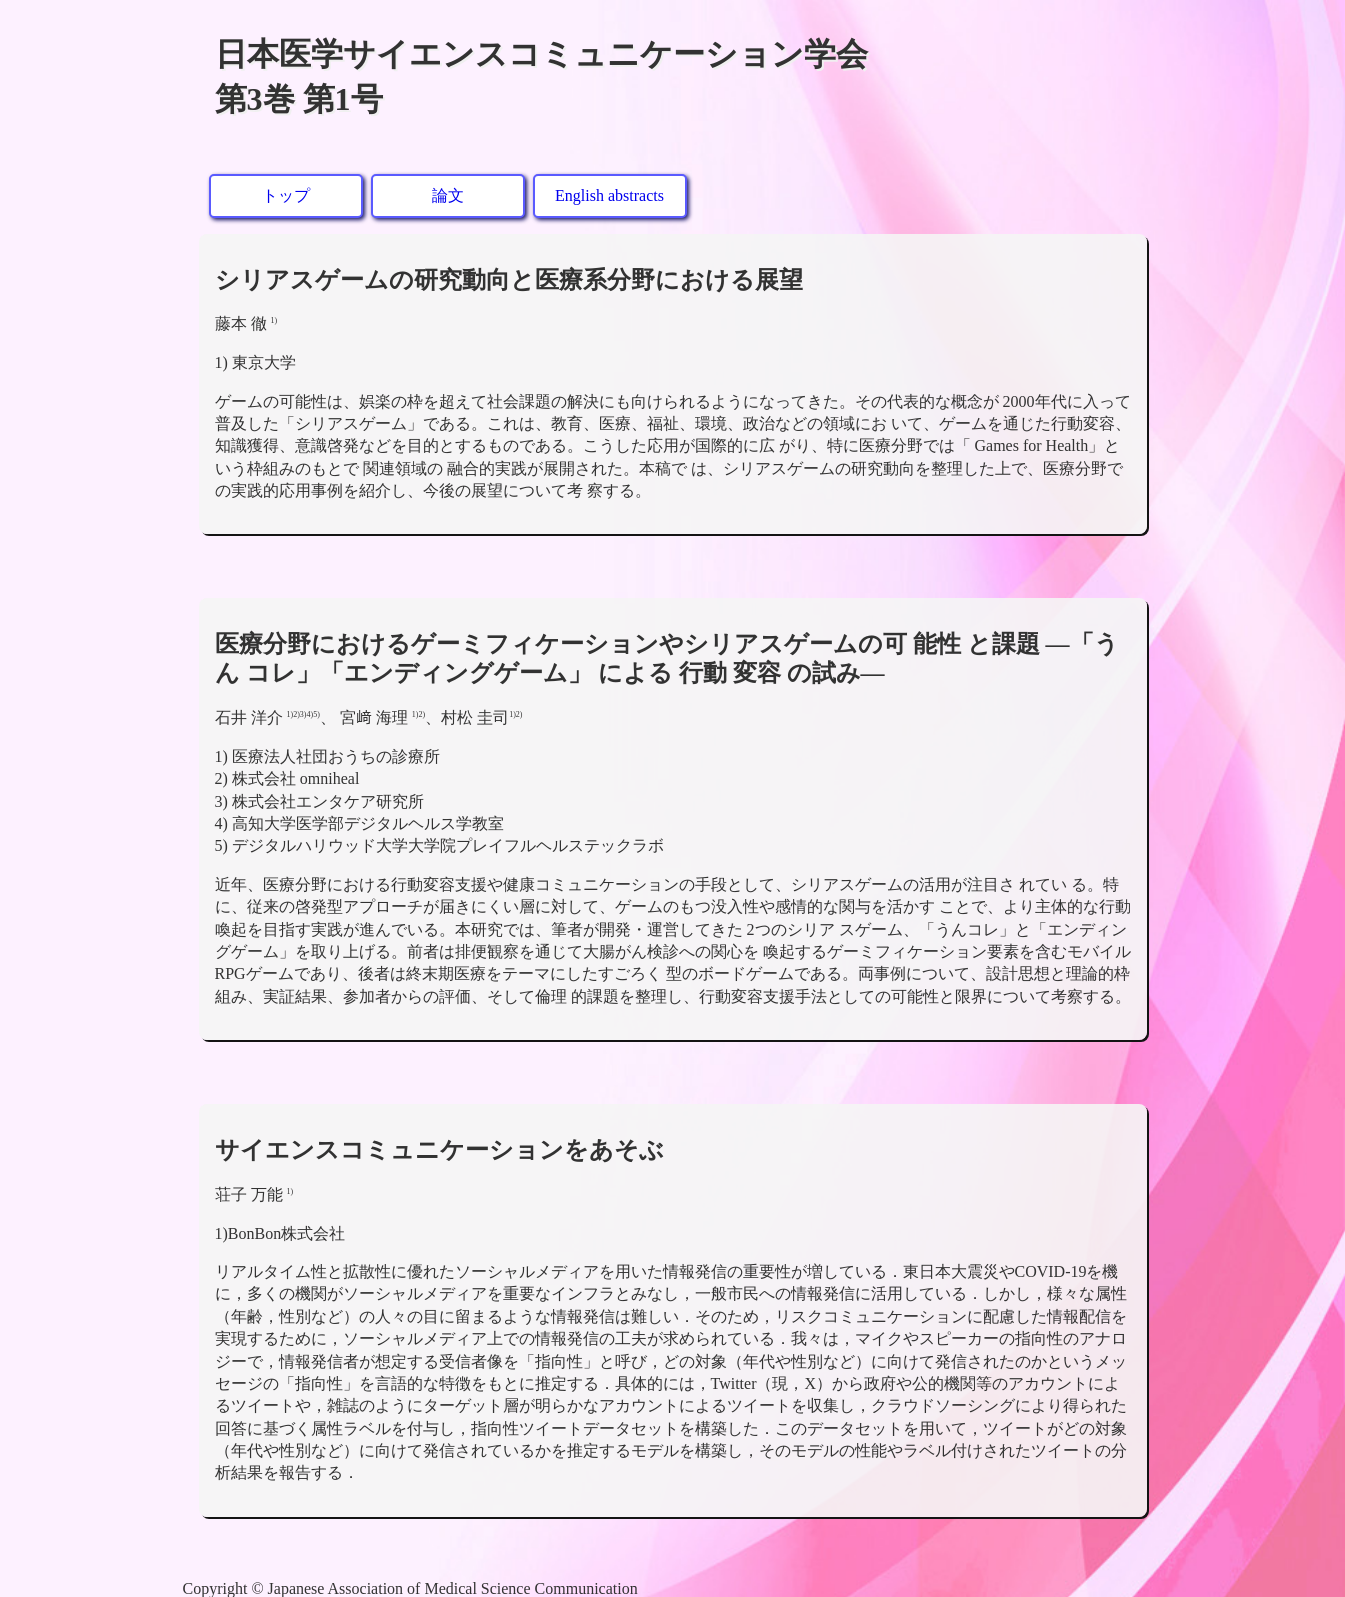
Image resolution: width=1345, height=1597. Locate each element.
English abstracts (609, 195)
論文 (448, 195)
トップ (286, 195)
